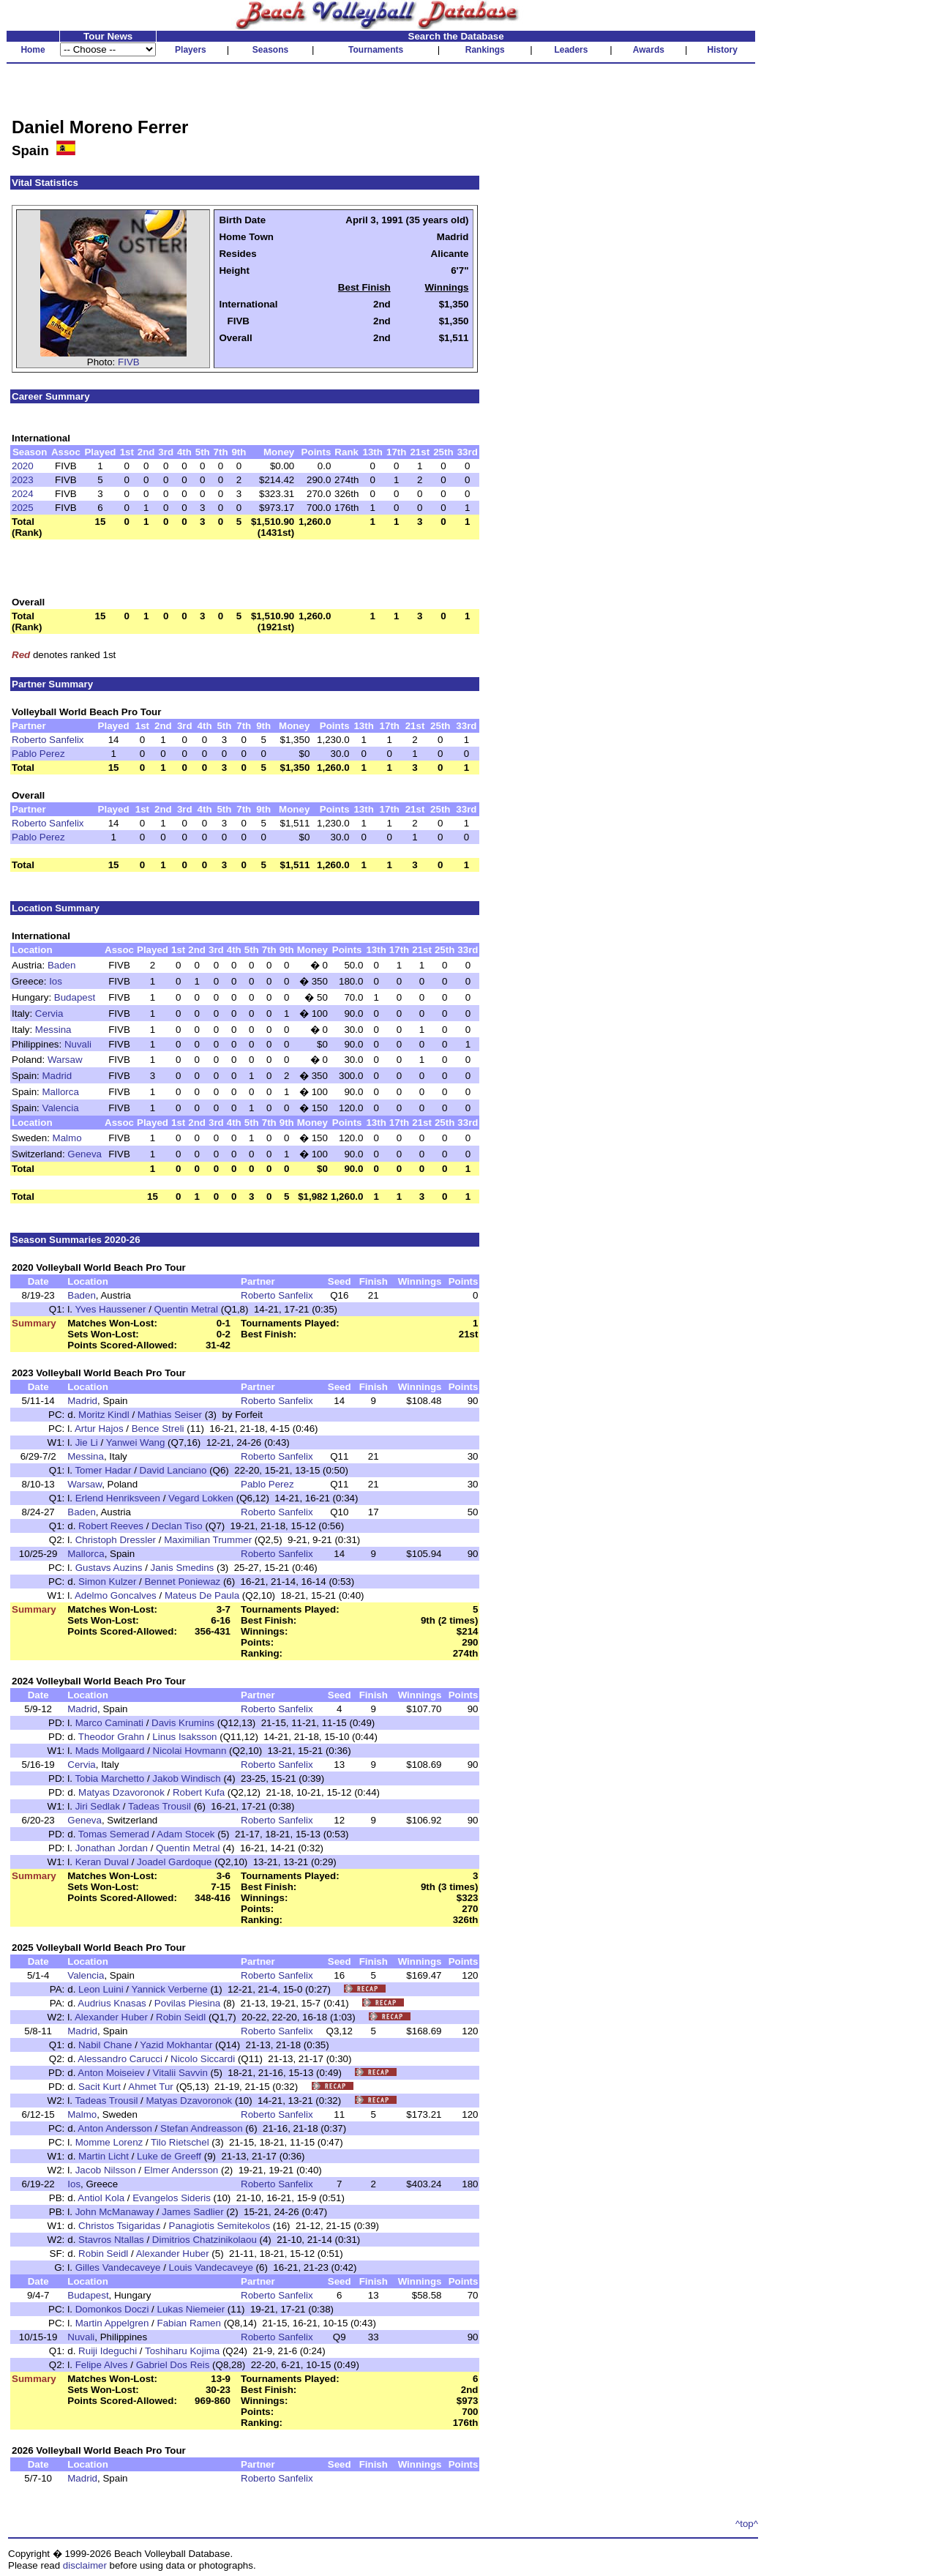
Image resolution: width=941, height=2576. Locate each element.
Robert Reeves (110, 1525)
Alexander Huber (111, 2017)
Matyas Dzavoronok (121, 1792)
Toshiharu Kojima (182, 2350)
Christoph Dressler (115, 1539)
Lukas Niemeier (191, 2309)
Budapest (74, 997)
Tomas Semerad (113, 1834)
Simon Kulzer (107, 1581)
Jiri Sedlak (97, 1806)
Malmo (67, 1137)
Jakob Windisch (186, 1778)
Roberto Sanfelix (48, 739)
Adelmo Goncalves (116, 1595)
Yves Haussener (110, 1309)
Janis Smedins (182, 1567)
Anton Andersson (115, 2128)
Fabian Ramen (189, 2323)
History (723, 50)
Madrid (57, 1075)
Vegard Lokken (200, 1498)
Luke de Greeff (169, 2156)
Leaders (571, 50)
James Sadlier (192, 2211)
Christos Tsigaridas (119, 2225)
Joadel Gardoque (174, 1861)
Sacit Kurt (99, 2086)
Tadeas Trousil (159, 1806)
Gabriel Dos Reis (173, 2364)
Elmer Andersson (181, 2170)
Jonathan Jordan (111, 1848)
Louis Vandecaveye (211, 2267)
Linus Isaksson (184, 1736)
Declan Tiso (177, 1525)
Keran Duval (102, 1861)
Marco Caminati (109, 1722)
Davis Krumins (182, 1722)
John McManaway (114, 2211)
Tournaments (375, 50)
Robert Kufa (199, 1792)
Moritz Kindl (104, 1414)
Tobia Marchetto (109, 1778)
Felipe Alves (101, 2364)
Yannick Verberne (169, 1989)
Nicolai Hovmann (190, 1750)
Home (32, 50)
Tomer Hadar (103, 1470)
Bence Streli (158, 1428)
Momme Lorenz (109, 2142)
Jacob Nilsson (105, 2170)
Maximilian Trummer (208, 1539)
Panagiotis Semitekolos (220, 2225)
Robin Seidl (181, 2017)
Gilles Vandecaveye (118, 2267)
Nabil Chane (105, 2044)
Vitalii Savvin (180, 2072)
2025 (23, 507)
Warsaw (65, 1059)
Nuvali (77, 1044)
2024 (23, 493)
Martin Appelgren (112, 2323)
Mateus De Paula (202, 1595)
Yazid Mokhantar (176, 2044)
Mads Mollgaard (110, 1750)
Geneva (84, 1154)
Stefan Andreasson (201, 2128)
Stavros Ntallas (111, 2239)
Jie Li (86, 1442)
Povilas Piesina (187, 2003)
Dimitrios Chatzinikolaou (204, 2239)
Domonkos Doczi (112, 2309)
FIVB (129, 361)
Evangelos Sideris (171, 2197)
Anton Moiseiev (111, 2072)
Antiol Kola (101, 2197)
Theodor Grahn (111, 1736)
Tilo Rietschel (180, 2142)
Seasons (270, 50)
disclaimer (85, 2565)
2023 (23, 479)
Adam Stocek (185, 1834)
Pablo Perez (38, 753)
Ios (55, 981)
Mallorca (60, 1091)
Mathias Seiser (170, 1414)
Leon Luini (101, 1989)
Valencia (60, 1107)
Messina (53, 1029)
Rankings (485, 50)
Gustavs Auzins (109, 1567)
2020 (23, 465)
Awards (648, 50)
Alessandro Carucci (120, 2058)
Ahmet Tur (150, 2086)
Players (190, 50)
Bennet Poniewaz (182, 1581)
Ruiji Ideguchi (107, 2350)
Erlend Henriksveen (117, 1498)
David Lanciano (173, 1470)
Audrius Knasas (112, 2003)
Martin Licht (103, 2156)
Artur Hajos (99, 1428)
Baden (62, 965)
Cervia (49, 1013)
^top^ (746, 2523)
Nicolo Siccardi (202, 2058)
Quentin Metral (186, 1309)
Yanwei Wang (135, 1442)
